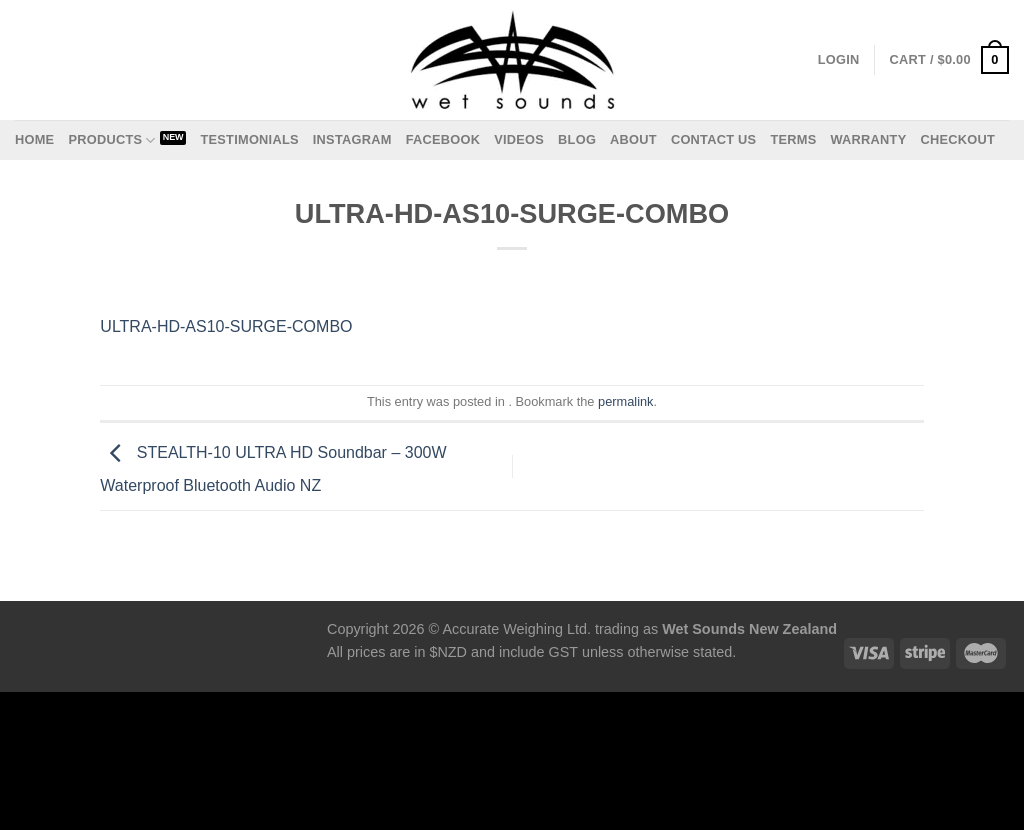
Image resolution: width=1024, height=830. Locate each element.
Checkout (957, 139)
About (633, 139)
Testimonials (249, 139)
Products (111, 140)
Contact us (714, 139)
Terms (793, 139)
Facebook (443, 139)
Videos (519, 139)
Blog (577, 139)
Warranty (868, 139)
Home (34, 139)
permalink (625, 401)
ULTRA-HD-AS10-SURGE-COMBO (226, 326)
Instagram (352, 139)
